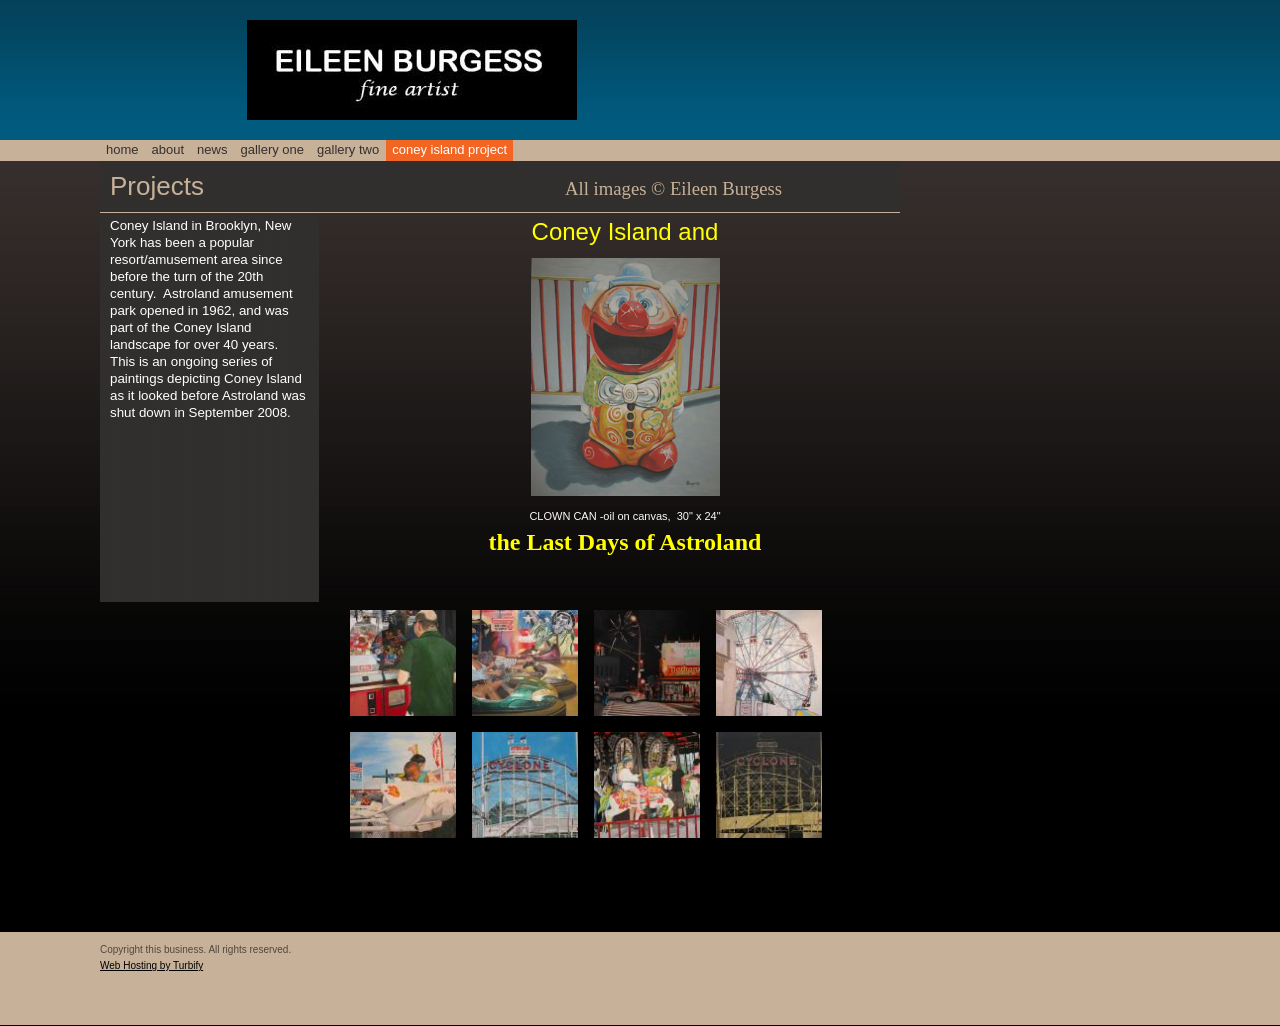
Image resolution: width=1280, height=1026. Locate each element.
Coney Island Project (449, 149)
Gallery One (272, 149)
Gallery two (348, 149)
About (168, 149)
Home (122, 149)
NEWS (212, 149)
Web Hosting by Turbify (151, 965)
